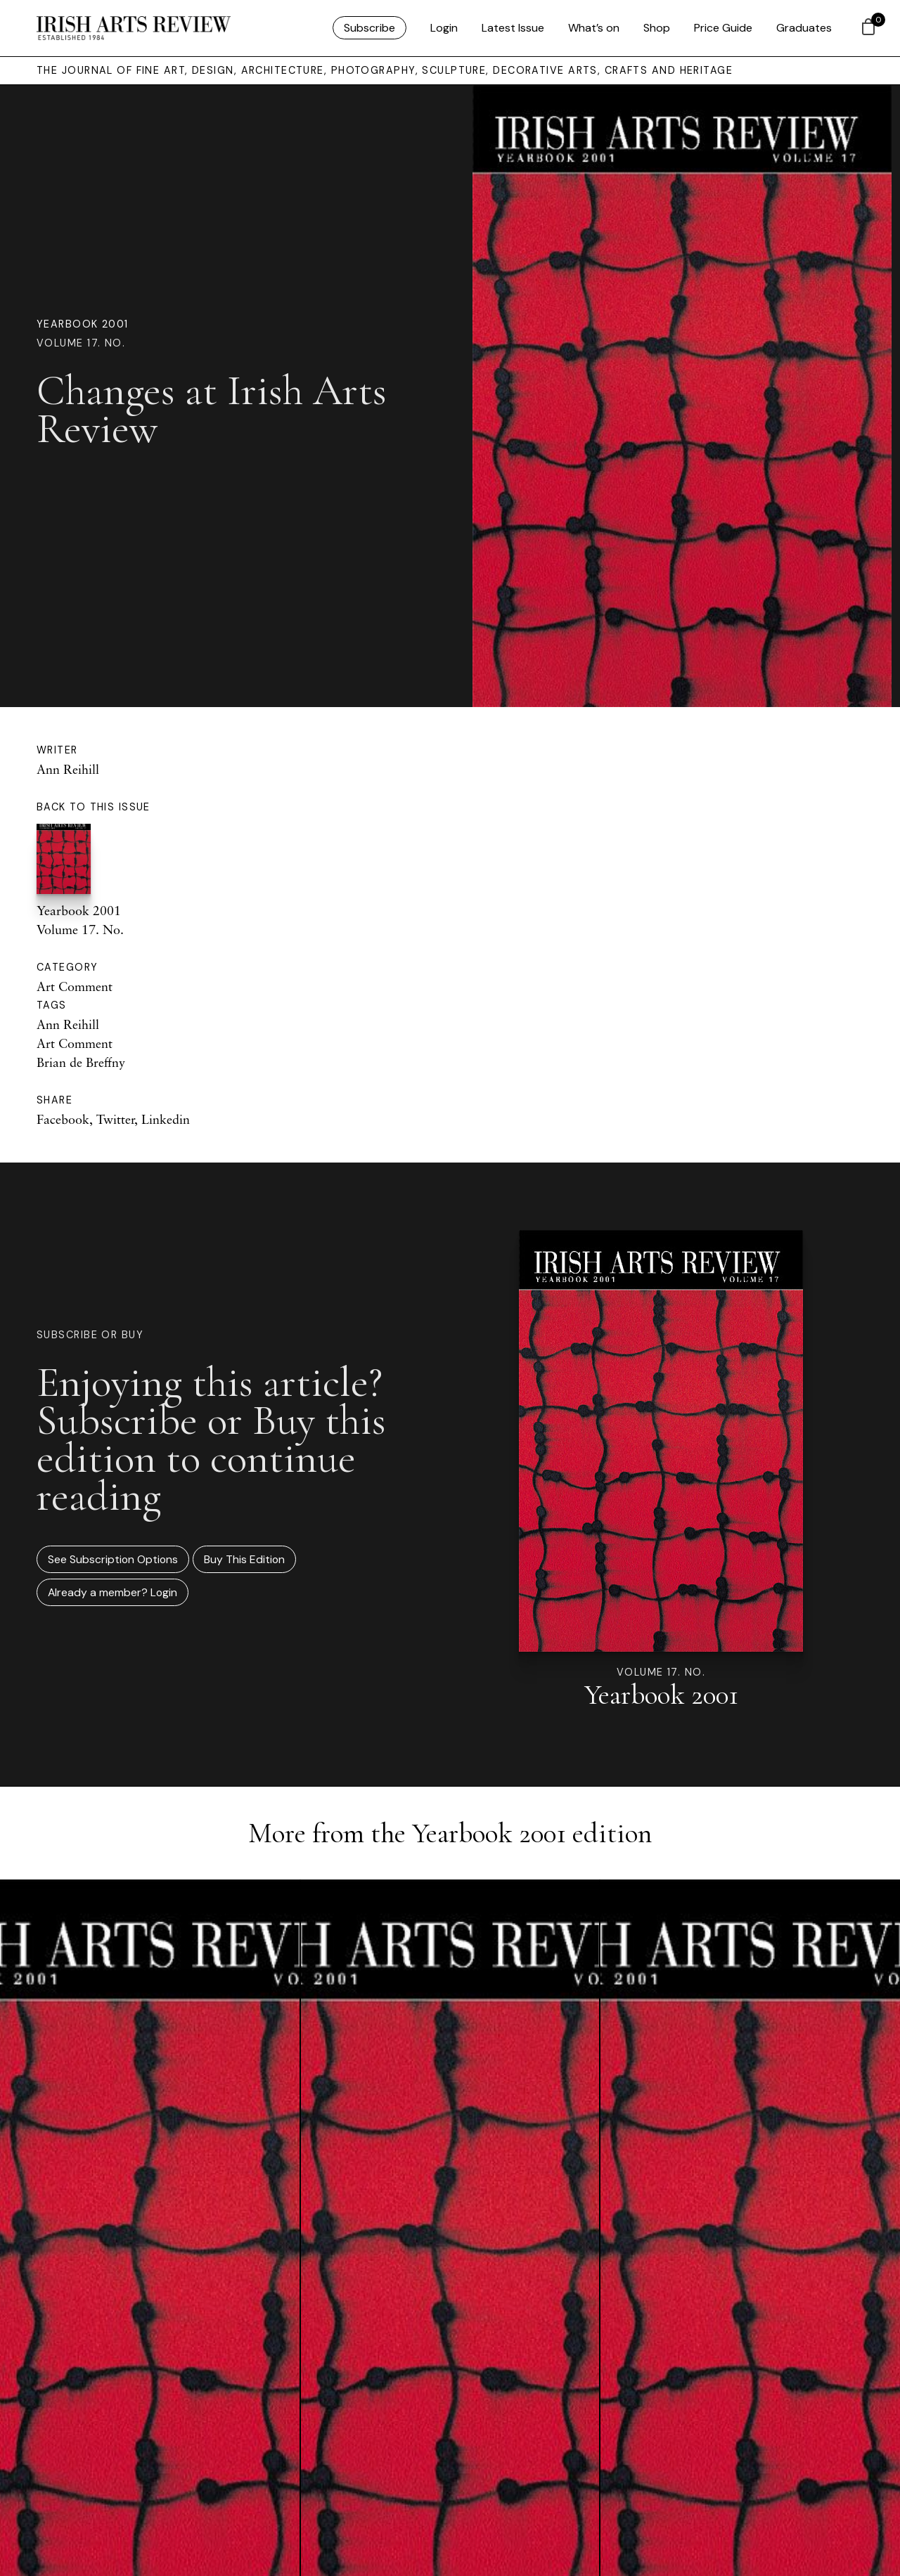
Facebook (63, 1119)
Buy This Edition (244, 1559)
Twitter (115, 1119)
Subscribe (369, 27)
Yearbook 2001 (83, 324)
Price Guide (723, 27)
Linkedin (165, 1119)
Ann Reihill (68, 769)
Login (444, 27)
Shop (656, 27)
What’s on (593, 27)
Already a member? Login (112, 1592)
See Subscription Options (113, 1559)
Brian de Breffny (81, 1062)
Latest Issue (513, 27)
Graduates (804, 27)
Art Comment (74, 986)
